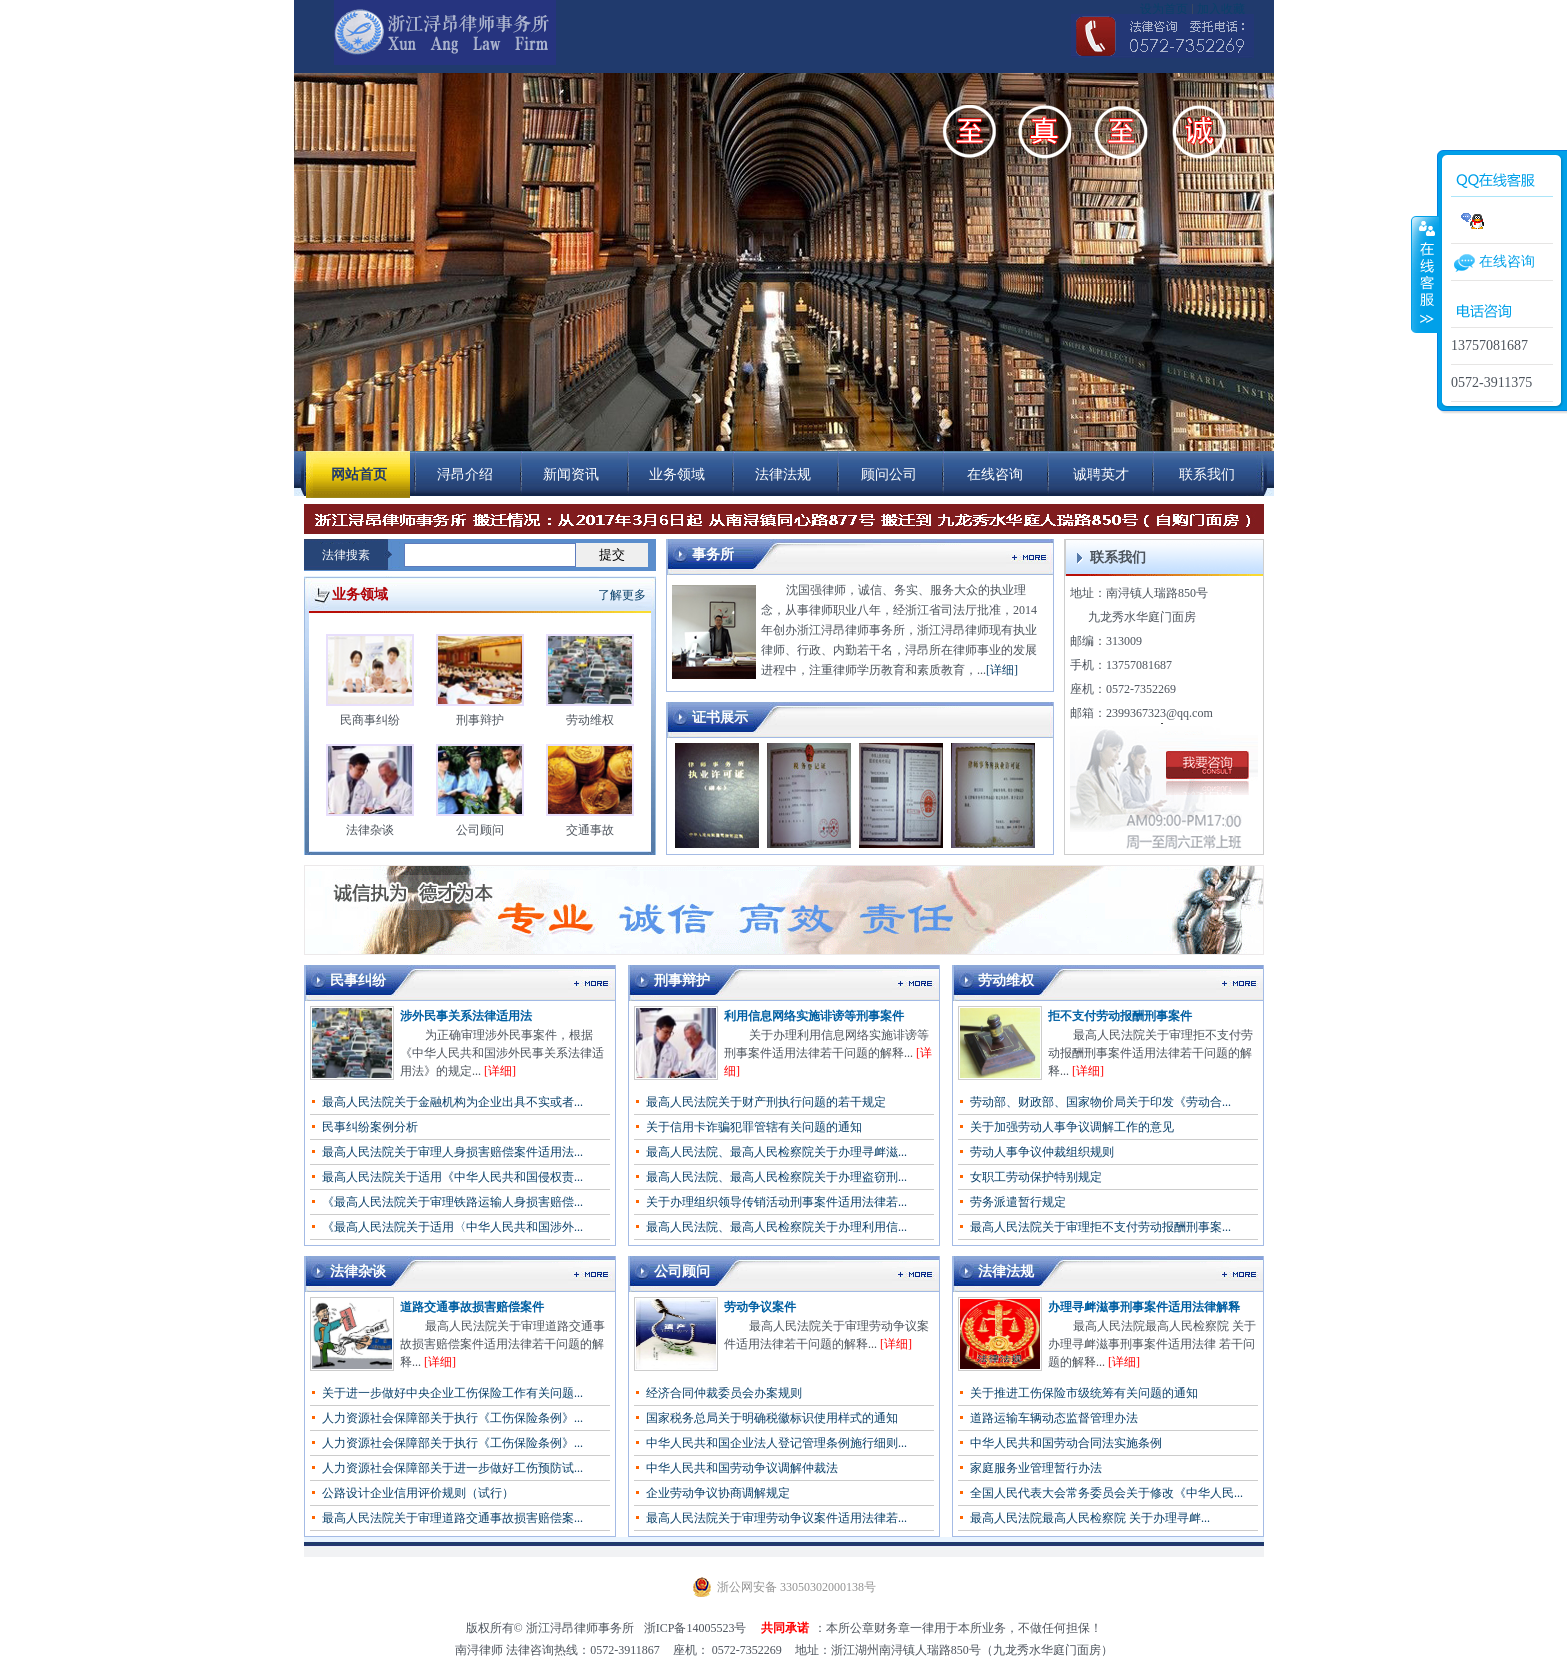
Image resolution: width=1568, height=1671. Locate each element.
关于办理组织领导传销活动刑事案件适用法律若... (776, 1202)
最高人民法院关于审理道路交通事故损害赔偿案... (452, 1518)
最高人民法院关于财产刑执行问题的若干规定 (766, 1102)
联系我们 (1207, 474)
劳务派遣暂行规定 (1018, 1202)
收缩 (1425, 274)
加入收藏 (1221, 9)
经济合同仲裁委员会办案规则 (724, 1393)
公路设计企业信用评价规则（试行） (418, 1493)
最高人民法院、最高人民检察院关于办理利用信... (776, 1227)
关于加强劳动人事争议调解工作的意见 (1072, 1127)
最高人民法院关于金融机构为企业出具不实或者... (452, 1102)
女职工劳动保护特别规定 (1036, 1177)
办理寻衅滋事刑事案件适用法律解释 (1144, 1307)
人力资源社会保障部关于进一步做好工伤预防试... (452, 1468)
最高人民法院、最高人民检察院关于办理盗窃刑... (776, 1177)
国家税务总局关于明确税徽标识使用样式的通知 (772, 1418)
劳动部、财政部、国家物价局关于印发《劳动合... (1100, 1102)
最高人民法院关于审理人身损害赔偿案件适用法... (452, 1152)
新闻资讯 (571, 474)
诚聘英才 (1101, 474)
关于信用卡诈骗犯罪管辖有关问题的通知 (754, 1127)
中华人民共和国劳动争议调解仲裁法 (742, 1468)
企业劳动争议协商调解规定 (718, 1493)
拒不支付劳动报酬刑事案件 (1120, 1016)
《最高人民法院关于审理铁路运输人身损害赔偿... (452, 1202)
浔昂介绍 (465, 474)
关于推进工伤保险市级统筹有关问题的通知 (1084, 1393)
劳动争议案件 (760, 1307)
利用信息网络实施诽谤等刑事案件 (814, 1016)
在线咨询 (1507, 261)
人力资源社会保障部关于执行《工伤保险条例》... (452, 1418)
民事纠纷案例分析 (370, 1127)
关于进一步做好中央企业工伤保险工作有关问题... (452, 1393)
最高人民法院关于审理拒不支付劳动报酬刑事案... (1100, 1227)
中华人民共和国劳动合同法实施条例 (1066, 1443)
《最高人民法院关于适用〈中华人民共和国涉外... (452, 1227)
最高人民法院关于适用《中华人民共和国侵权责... (452, 1177)
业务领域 (677, 474)
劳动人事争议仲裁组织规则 (1042, 1152)
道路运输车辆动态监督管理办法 (1054, 1418)
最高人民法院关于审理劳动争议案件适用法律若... (776, 1518)
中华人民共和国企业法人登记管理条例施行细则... (776, 1443)
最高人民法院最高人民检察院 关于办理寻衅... (1090, 1518)
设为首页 (1164, 9)
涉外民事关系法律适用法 (466, 1016)
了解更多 (622, 595)
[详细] (1002, 670)
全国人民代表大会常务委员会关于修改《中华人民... (1106, 1493)
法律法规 (783, 474)
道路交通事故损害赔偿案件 (472, 1307)
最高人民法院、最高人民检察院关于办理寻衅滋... (776, 1152)
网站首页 (359, 474)
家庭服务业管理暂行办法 (1036, 1468)
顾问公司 (889, 474)
